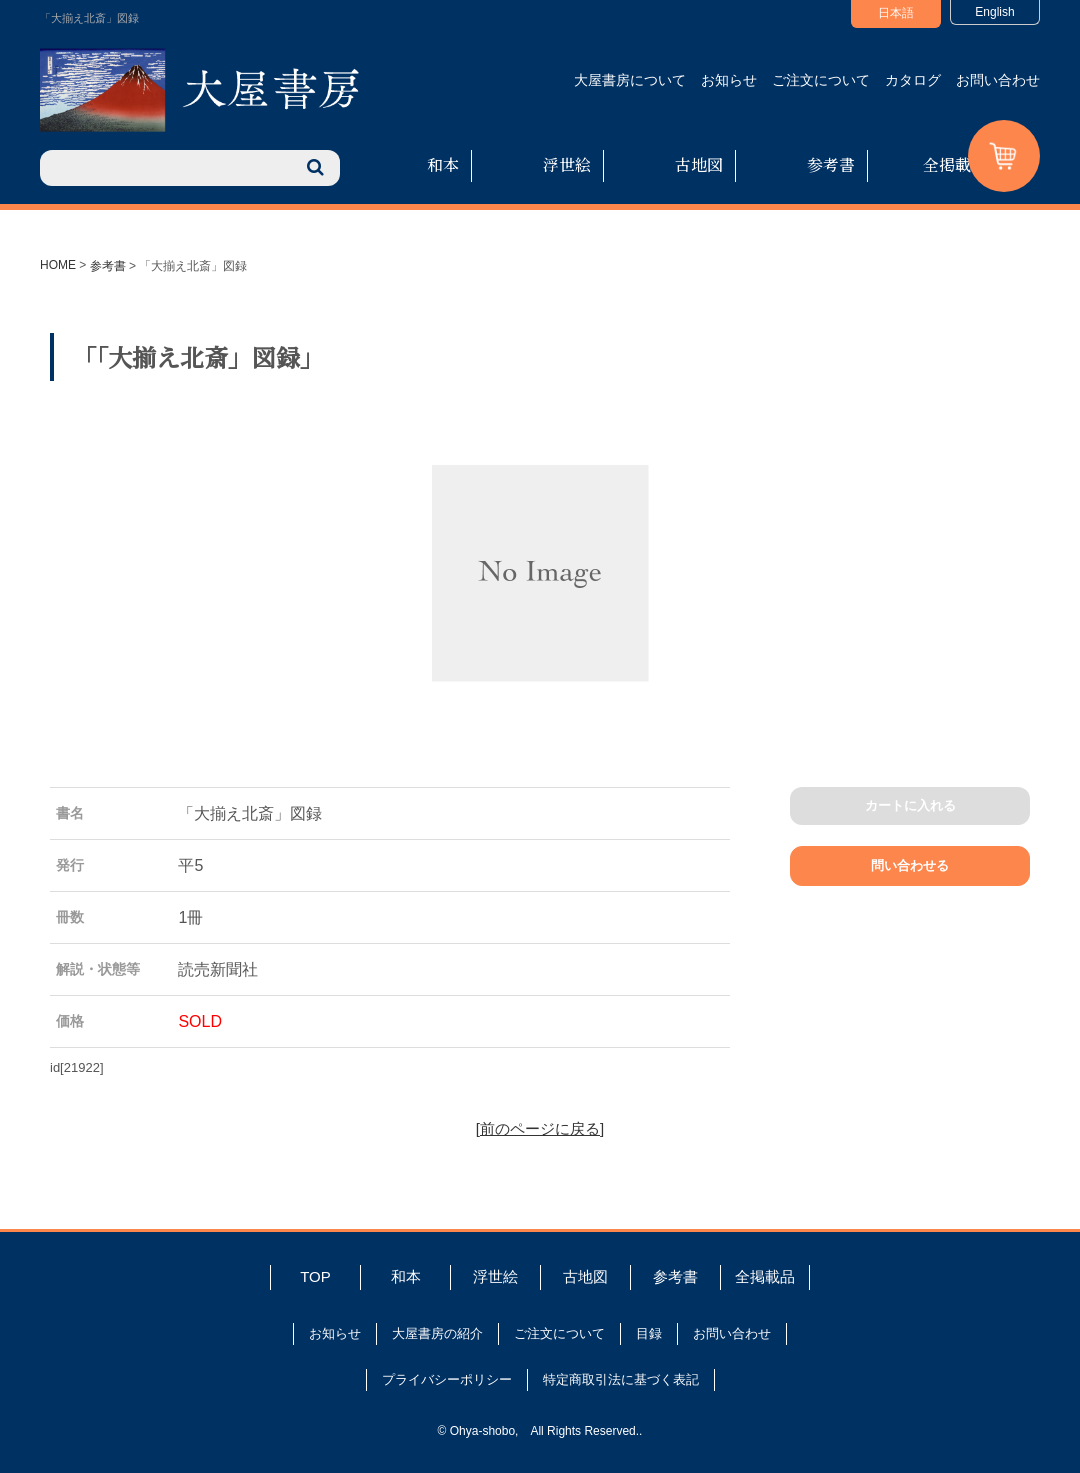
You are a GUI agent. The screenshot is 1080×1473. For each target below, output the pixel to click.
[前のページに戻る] (540, 1128)
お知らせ (729, 80)
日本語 (896, 13)
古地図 (699, 164)
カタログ (913, 80)
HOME (58, 265)
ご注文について (821, 80)
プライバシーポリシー (447, 1379)
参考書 (831, 164)
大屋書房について (630, 80)
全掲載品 (955, 164)
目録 (649, 1333)
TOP (315, 1276)
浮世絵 (567, 164)
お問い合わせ (998, 80)
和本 (443, 164)
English (994, 12)
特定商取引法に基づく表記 (621, 1379)
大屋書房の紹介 (437, 1333)
